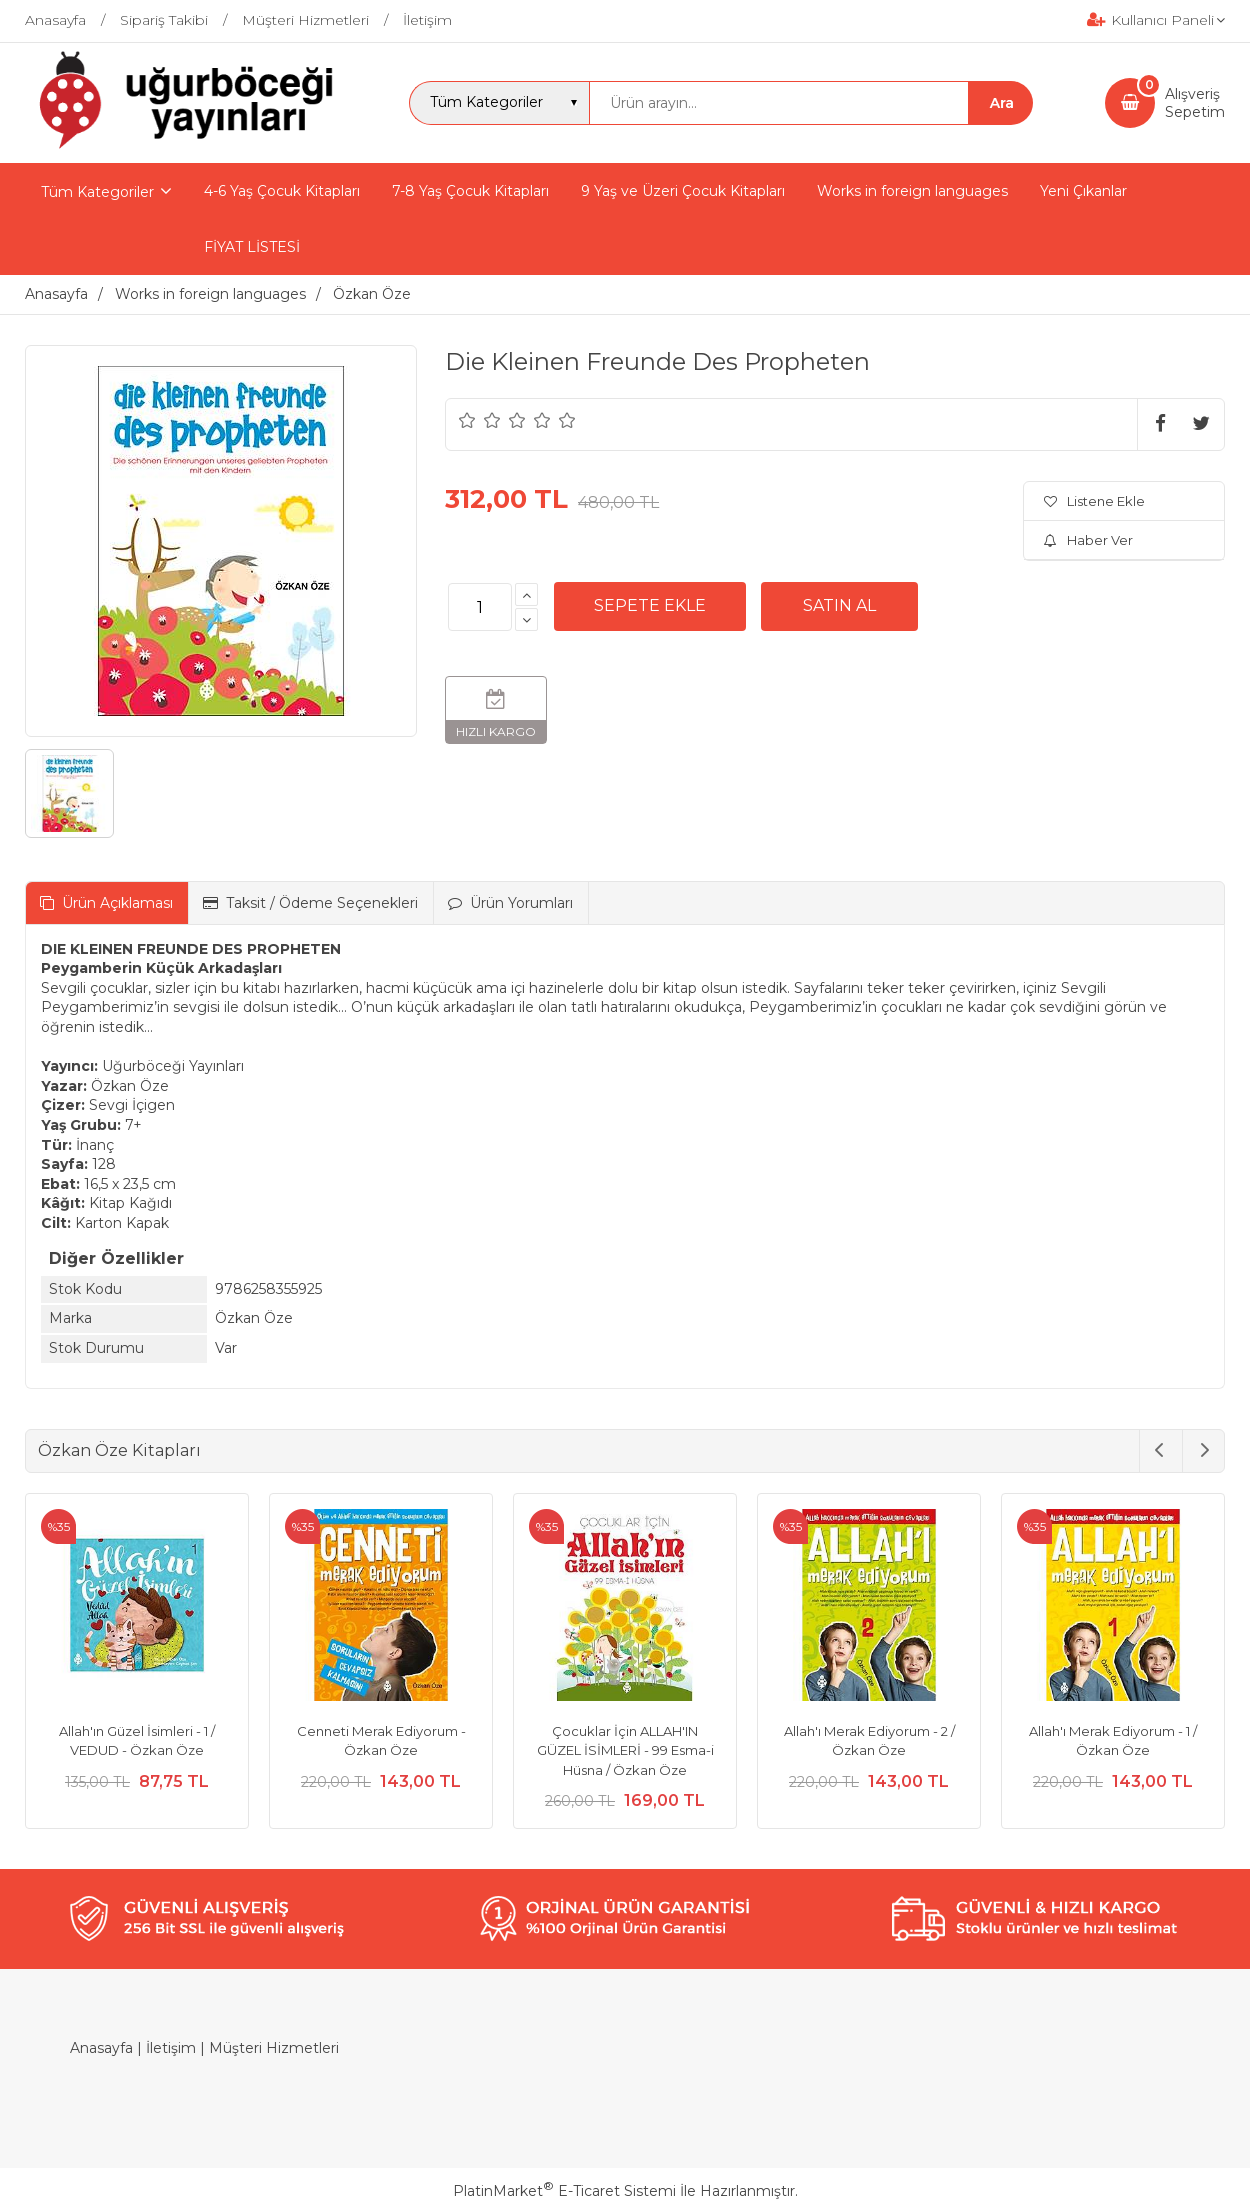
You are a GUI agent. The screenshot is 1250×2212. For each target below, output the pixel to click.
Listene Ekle (1094, 501)
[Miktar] (480, 607)
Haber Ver (1088, 540)
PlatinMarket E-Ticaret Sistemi (564, 2191)
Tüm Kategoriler (97, 192)
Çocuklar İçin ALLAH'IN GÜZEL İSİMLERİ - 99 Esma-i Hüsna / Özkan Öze (625, 1750)
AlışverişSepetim (1195, 103)
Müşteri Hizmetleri (274, 2048)
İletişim (171, 2048)
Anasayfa (101, 2048)
